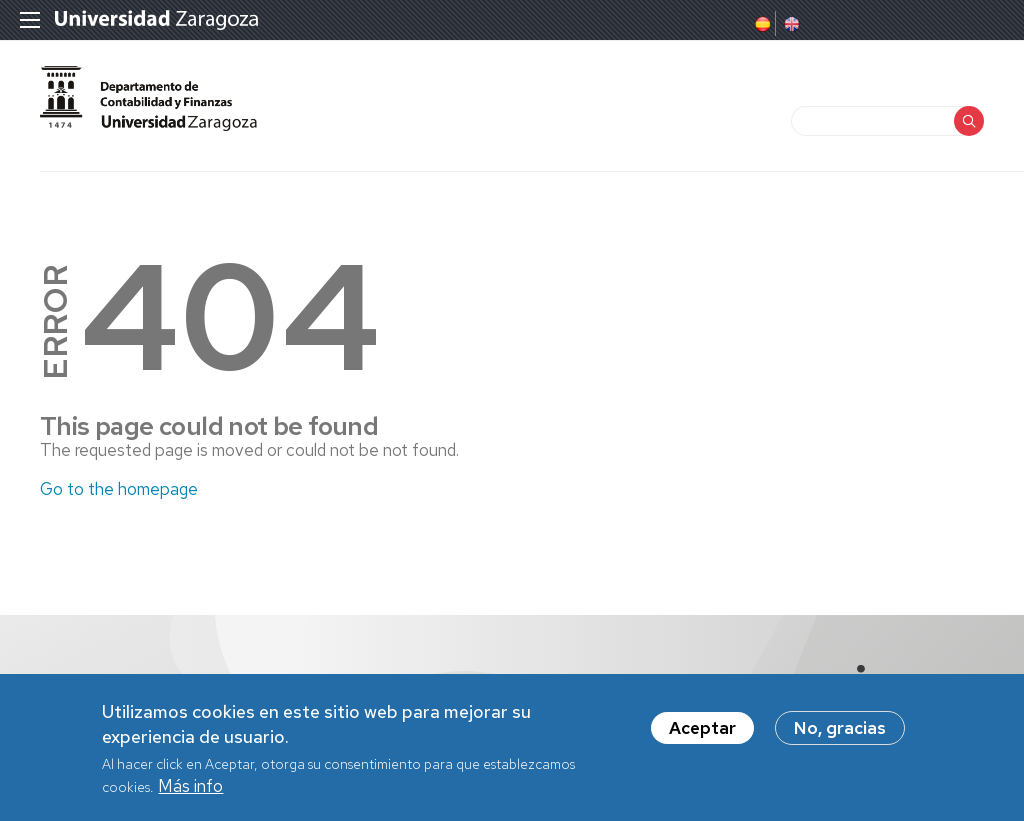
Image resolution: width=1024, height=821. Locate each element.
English (790, 24)
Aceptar (702, 734)
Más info (190, 792)
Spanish (761, 24)
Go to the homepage (119, 489)
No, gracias (840, 734)
